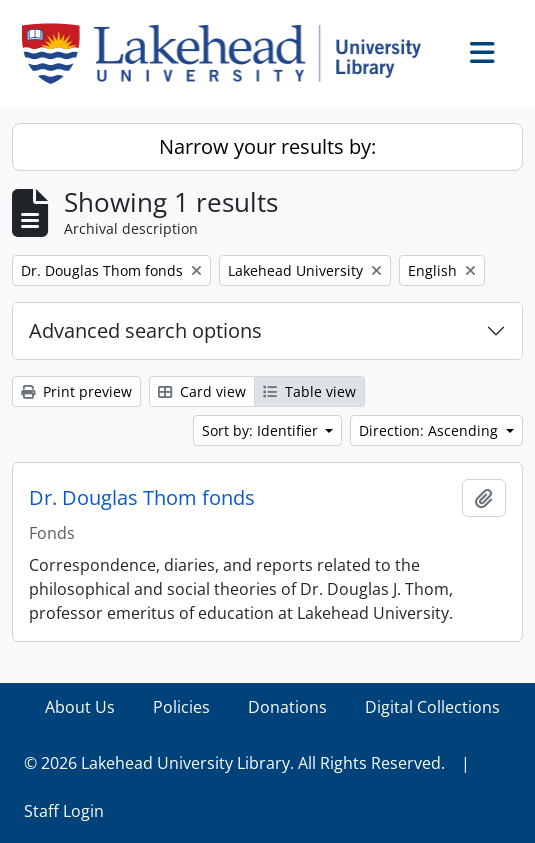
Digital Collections (432, 707)
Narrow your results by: (267, 146)
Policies (181, 707)
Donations (287, 707)
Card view (202, 391)
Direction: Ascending (430, 430)
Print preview (76, 391)
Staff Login (64, 811)
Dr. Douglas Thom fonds (142, 498)
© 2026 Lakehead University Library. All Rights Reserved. (234, 763)
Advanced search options (145, 330)
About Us (80, 707)
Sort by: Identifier (262, 430)
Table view (309, 391)
